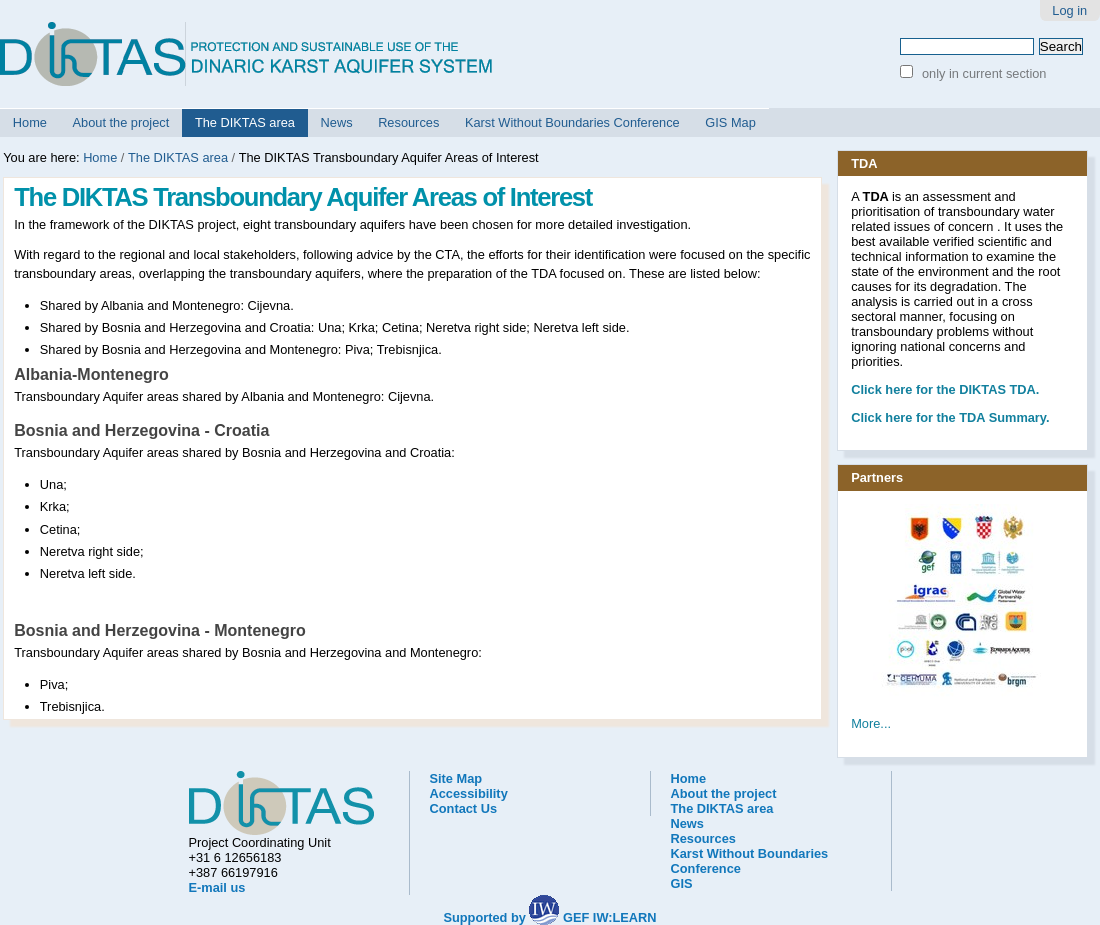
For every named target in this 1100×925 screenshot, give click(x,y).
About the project (121, 122)
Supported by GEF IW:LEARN (549, 917)
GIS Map (730, 122)
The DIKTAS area (245, 122)
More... (871, 723)
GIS (682, 883)
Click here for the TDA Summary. (950, 417)
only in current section (982, 73)
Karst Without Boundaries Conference (572, 122)
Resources (408, 122)
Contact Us (464, 808)
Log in (1069, 10)
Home (30, 122)
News (337, 122)
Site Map (456, 778)
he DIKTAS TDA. (945, 389)
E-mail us (217, 887)
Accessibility (469, 793)
